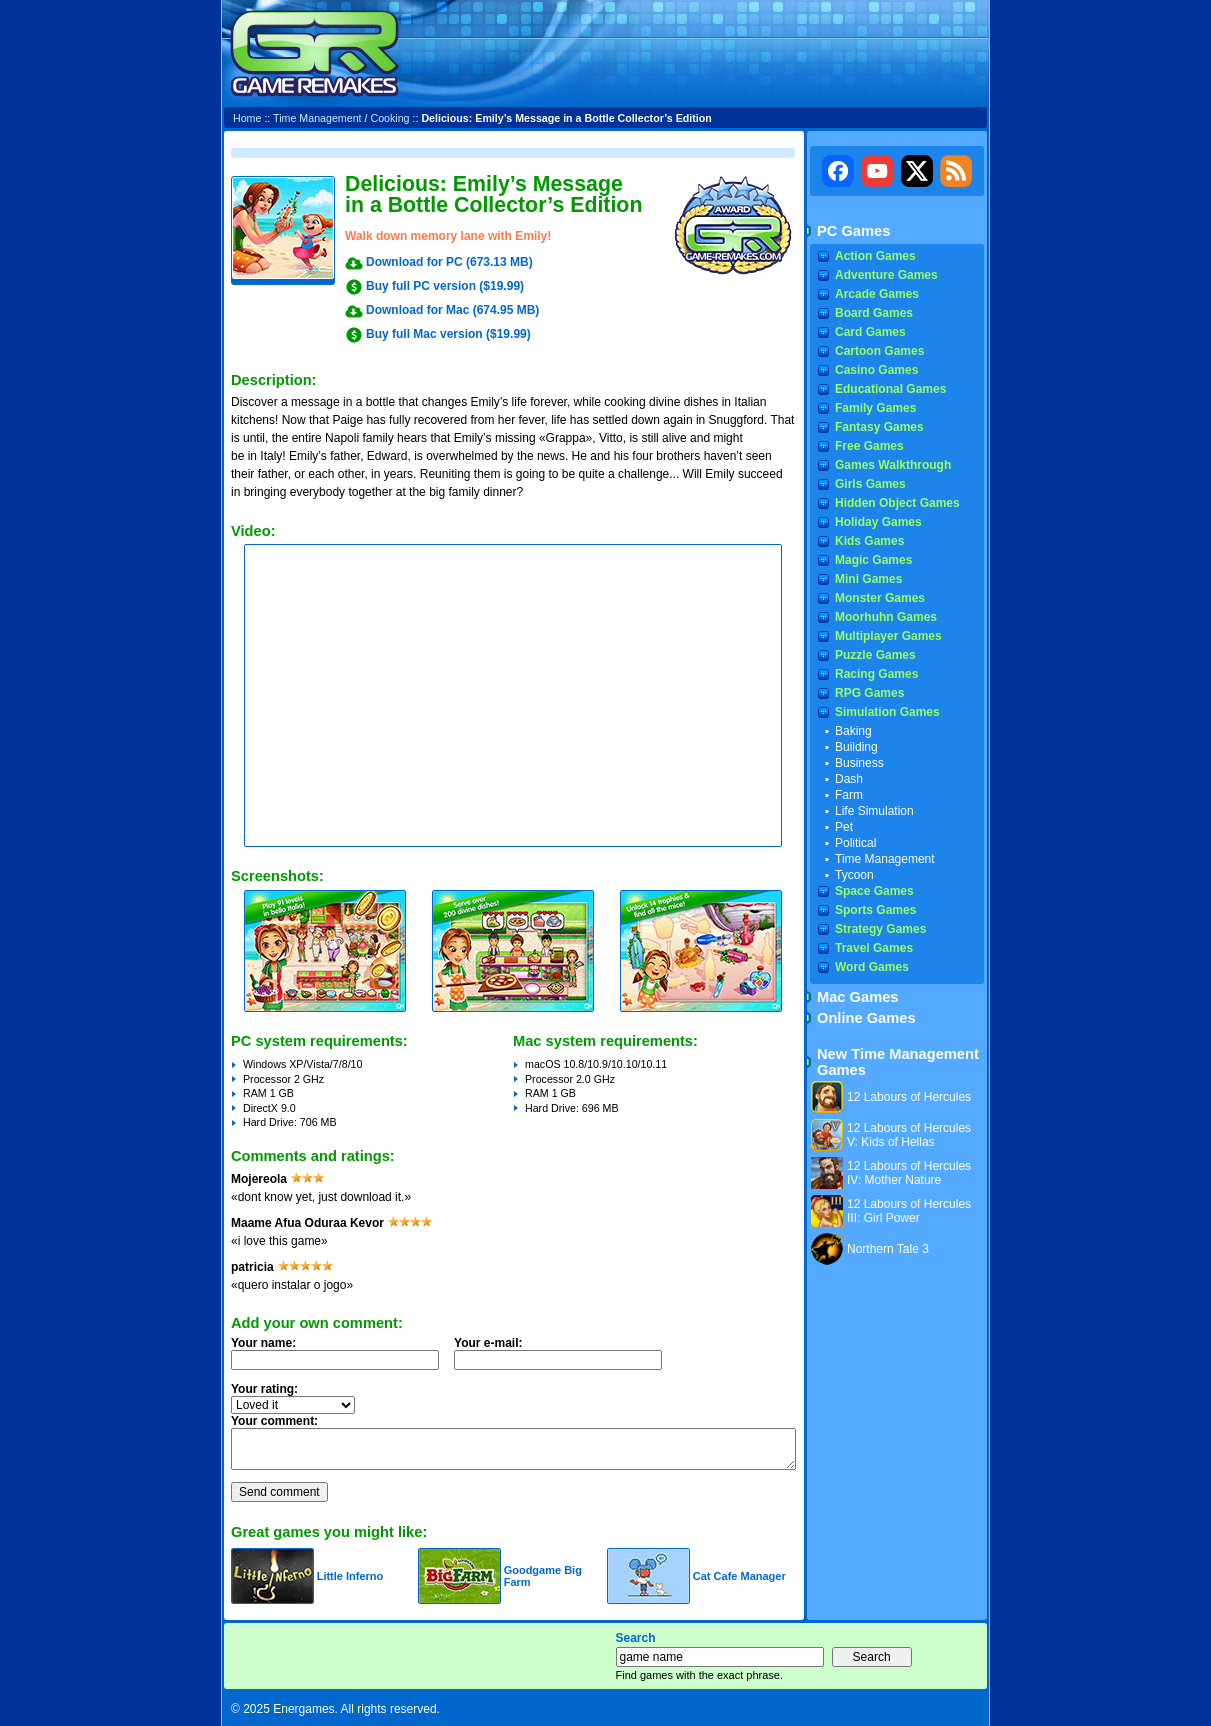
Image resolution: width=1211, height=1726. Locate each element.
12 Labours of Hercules (909, 1097)
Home (247, 118)
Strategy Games (880, 929)
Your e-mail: (564, 1359)
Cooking (389, 118)
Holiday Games (878, 522)
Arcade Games (877, 294)
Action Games (875, 256)
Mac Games (857, 997)
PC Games (853, 231)
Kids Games (869, 541)
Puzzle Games (875, 655)
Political (855, 843)
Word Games (872, 967)
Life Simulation (874, 811)
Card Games (870, 332)
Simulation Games (887, 712)
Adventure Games (886, 275)
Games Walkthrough (893, 465)
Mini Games (868, 579)
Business (859, 763)
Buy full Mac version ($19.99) (448, 334)
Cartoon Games (879, 351)
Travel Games (874, 948)
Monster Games (880, 598)
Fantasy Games (879, 427)
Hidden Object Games (897, 503)
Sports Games (875, 910)
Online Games (866, 1018)
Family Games (875, 408)
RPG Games (869, 693)
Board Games (874, 313)
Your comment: (274, 1421)
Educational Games (890, 389)
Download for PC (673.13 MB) (449, 262)
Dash (849, 779)
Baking (853, 731)
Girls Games (870, 484)
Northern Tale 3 (888, 1249)
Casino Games (876, 370)
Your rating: (264, 1389)
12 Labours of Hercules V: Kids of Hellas (909, 1135)
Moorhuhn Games (886, 617)
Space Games (874, 891)
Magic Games (873, 560)
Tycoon (854, 875)
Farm (849, 795)
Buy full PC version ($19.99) (445, 286)
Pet (844, 827)
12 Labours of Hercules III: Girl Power (909, 1211)
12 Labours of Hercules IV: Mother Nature (909, 1173)
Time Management (317, 118)
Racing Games (876, 674)
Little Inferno (350, 1576)
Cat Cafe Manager (739, 1576)
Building (856, 747)
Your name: (263, 1343)
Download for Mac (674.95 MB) (452, 310)
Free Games (869, 446)
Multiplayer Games (888, 636)
